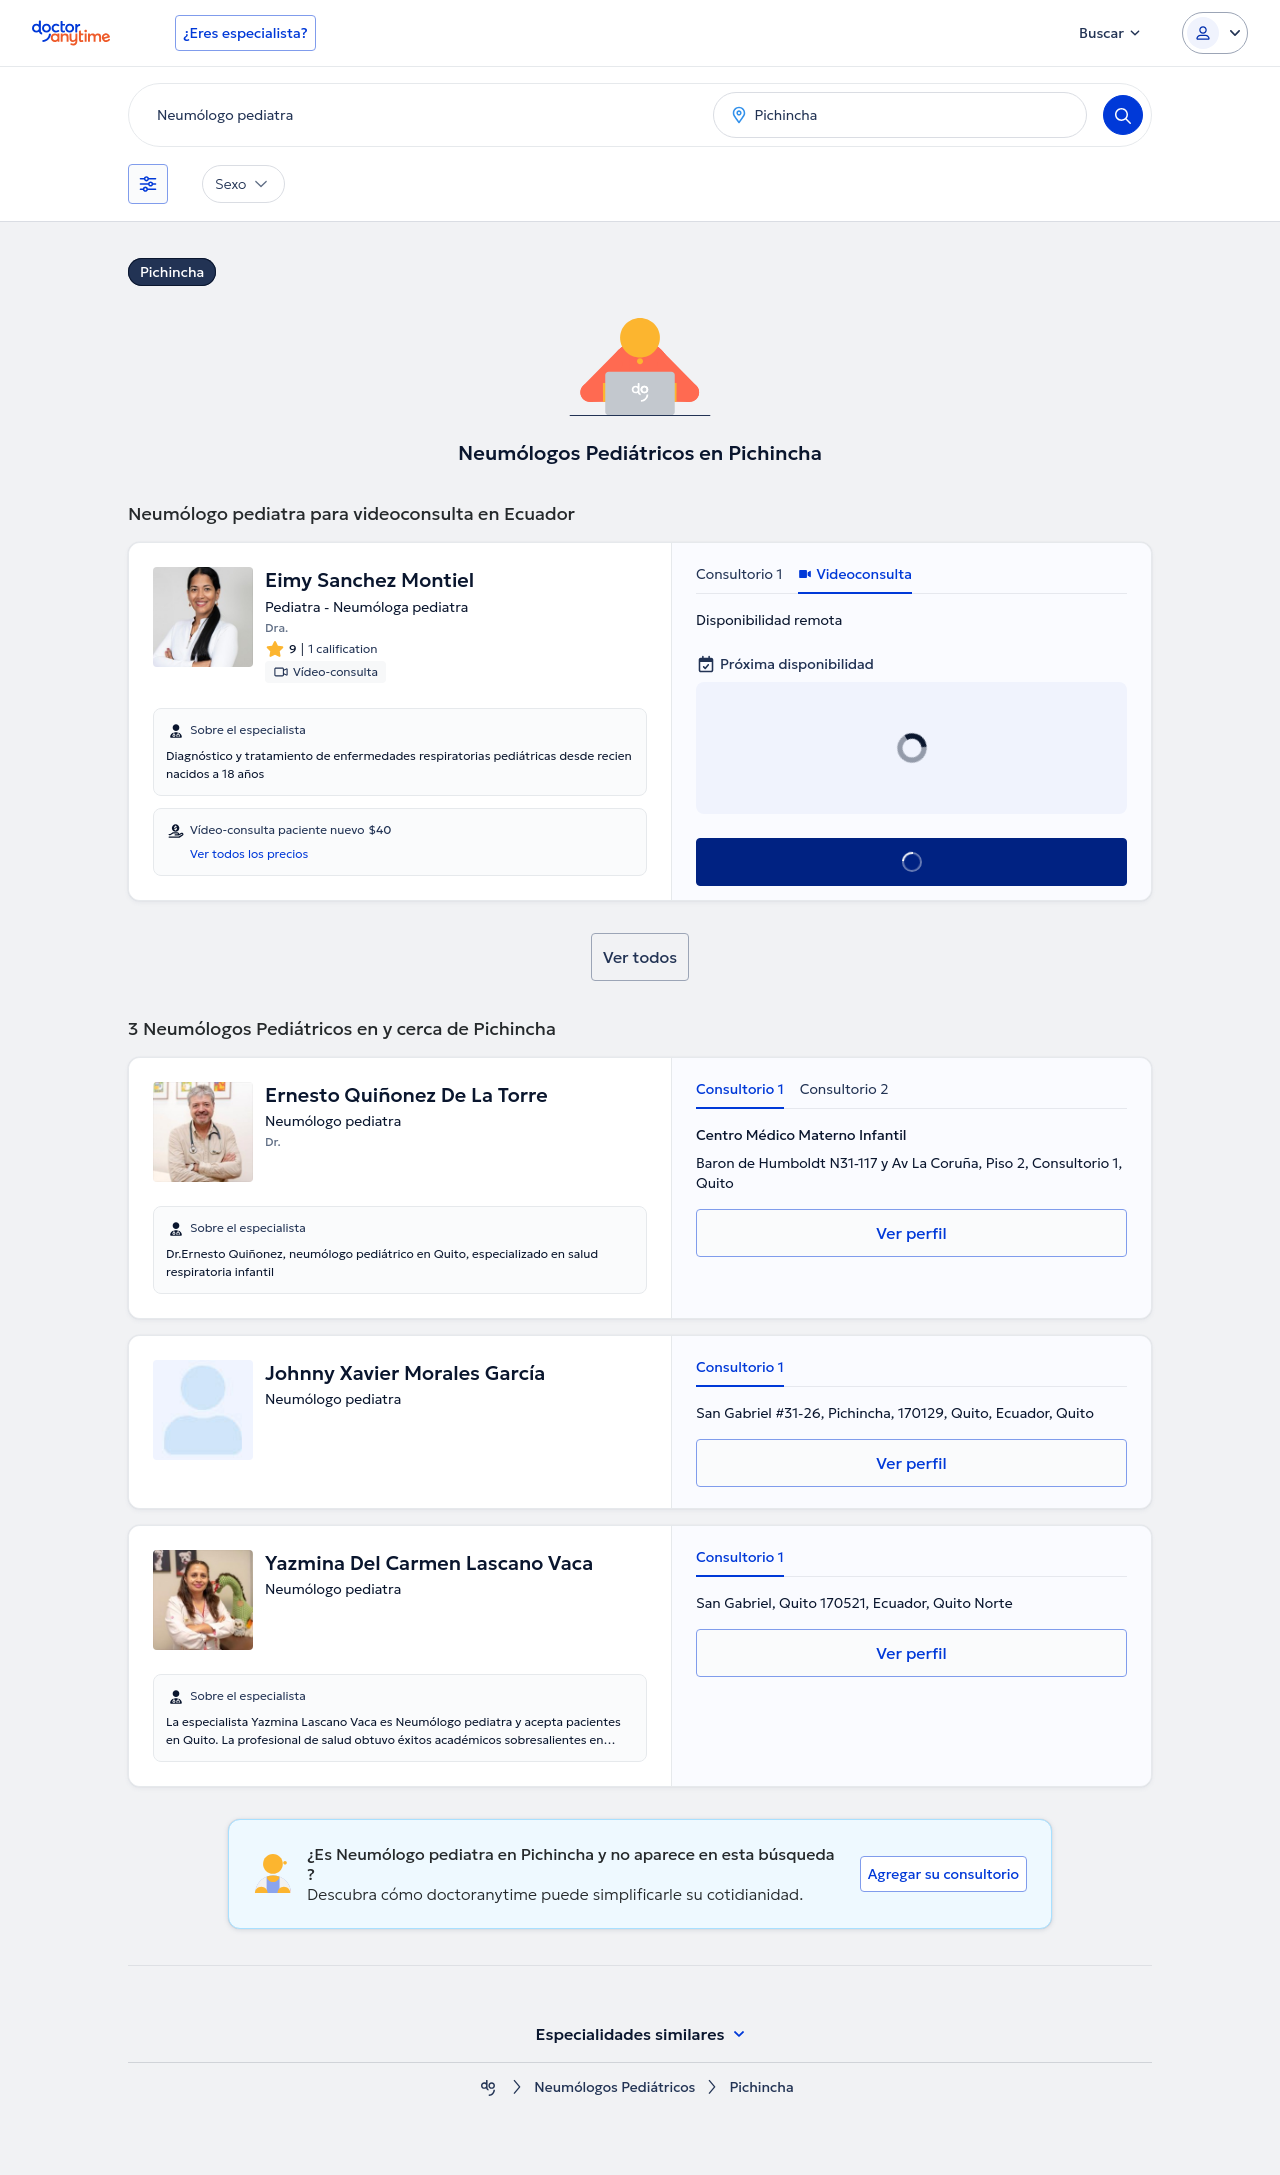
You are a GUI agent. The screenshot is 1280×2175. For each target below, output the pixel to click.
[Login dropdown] (1215, 33)
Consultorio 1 (739, 574)
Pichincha (172, 272)
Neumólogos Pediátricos (614, 2087)
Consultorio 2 (844, 1089)
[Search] (1123, 115)
